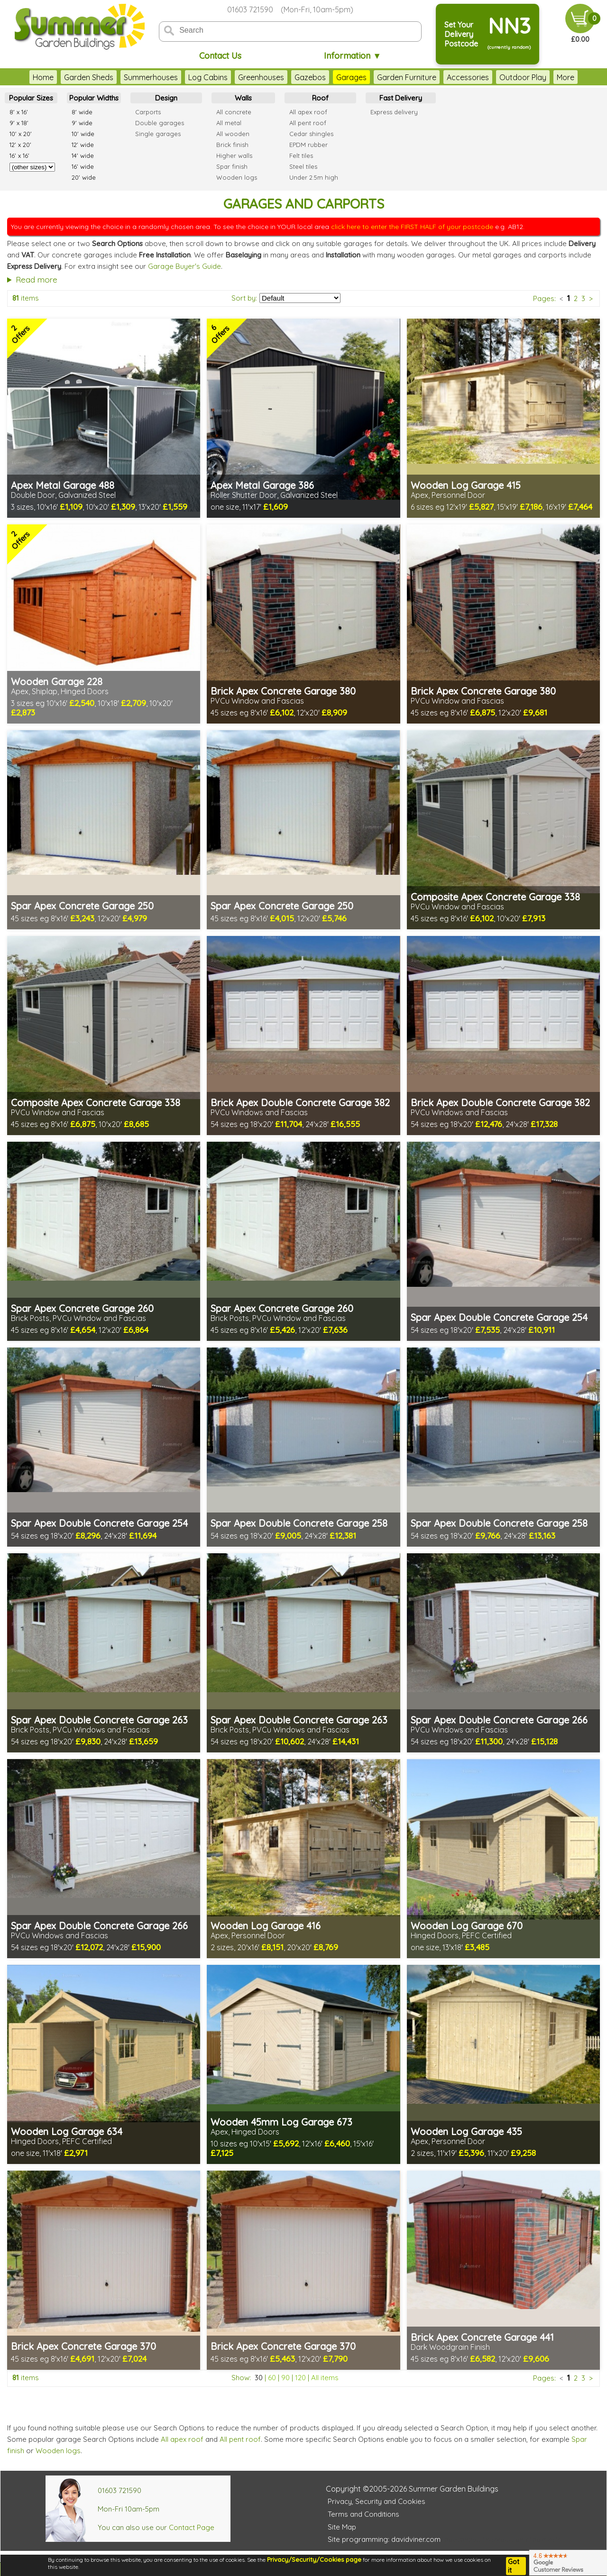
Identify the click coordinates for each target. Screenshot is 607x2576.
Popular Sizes (31, 97)
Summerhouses (151, 77)
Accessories (468, 77)
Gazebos (310, 77)
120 (300, 2377)
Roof (320, 97)
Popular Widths (94, 97)
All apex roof (182, 2439)
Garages (351, 77)
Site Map (342, 2526)
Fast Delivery (400, 97)
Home (43, 77)
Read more (36, 279)
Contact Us (220, 55)
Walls (243, 97)
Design (166, 97)
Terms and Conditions (363, 2514)
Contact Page (191, 2527)
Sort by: (244, 298)
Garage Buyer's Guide (184, 266)
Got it (513, 2566)
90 (285, 2377)
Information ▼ (352, 55)
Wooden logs (58, 2450)
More (565, 77)
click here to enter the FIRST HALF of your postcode (412, 226)
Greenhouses (261, 77)
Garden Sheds (88, 77)
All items (325, 2377)
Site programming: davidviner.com (384, 2539)
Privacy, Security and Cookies (376, 2501)
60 (272, 2377)
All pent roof (240, 2439)
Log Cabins (208, 77)
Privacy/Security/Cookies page (314, 2559)
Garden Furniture (406, 77)
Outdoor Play (522, 77)
